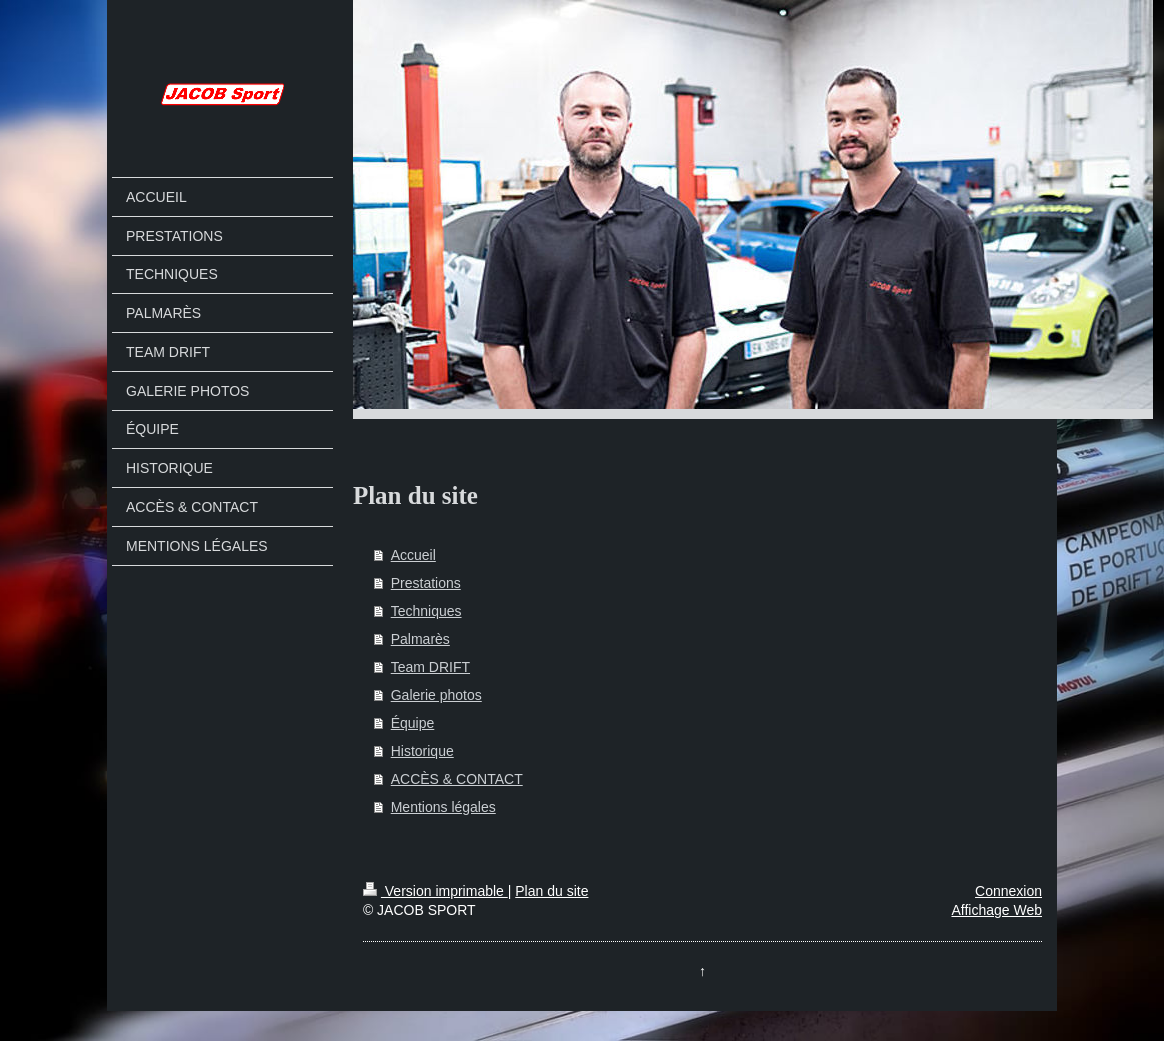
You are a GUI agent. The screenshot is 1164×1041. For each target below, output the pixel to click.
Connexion (1008, 891)
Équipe (413, 723)
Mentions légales (443, 807)
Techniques (426, 611)
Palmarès (420, 639)
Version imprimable (435, 891)
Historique (422, 751)
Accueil (413, 555)
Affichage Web (996, 910)
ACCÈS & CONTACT (457, 779)
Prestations (426, 583)
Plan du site (551, 891)
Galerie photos (436, 695)
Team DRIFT (430, 667)
